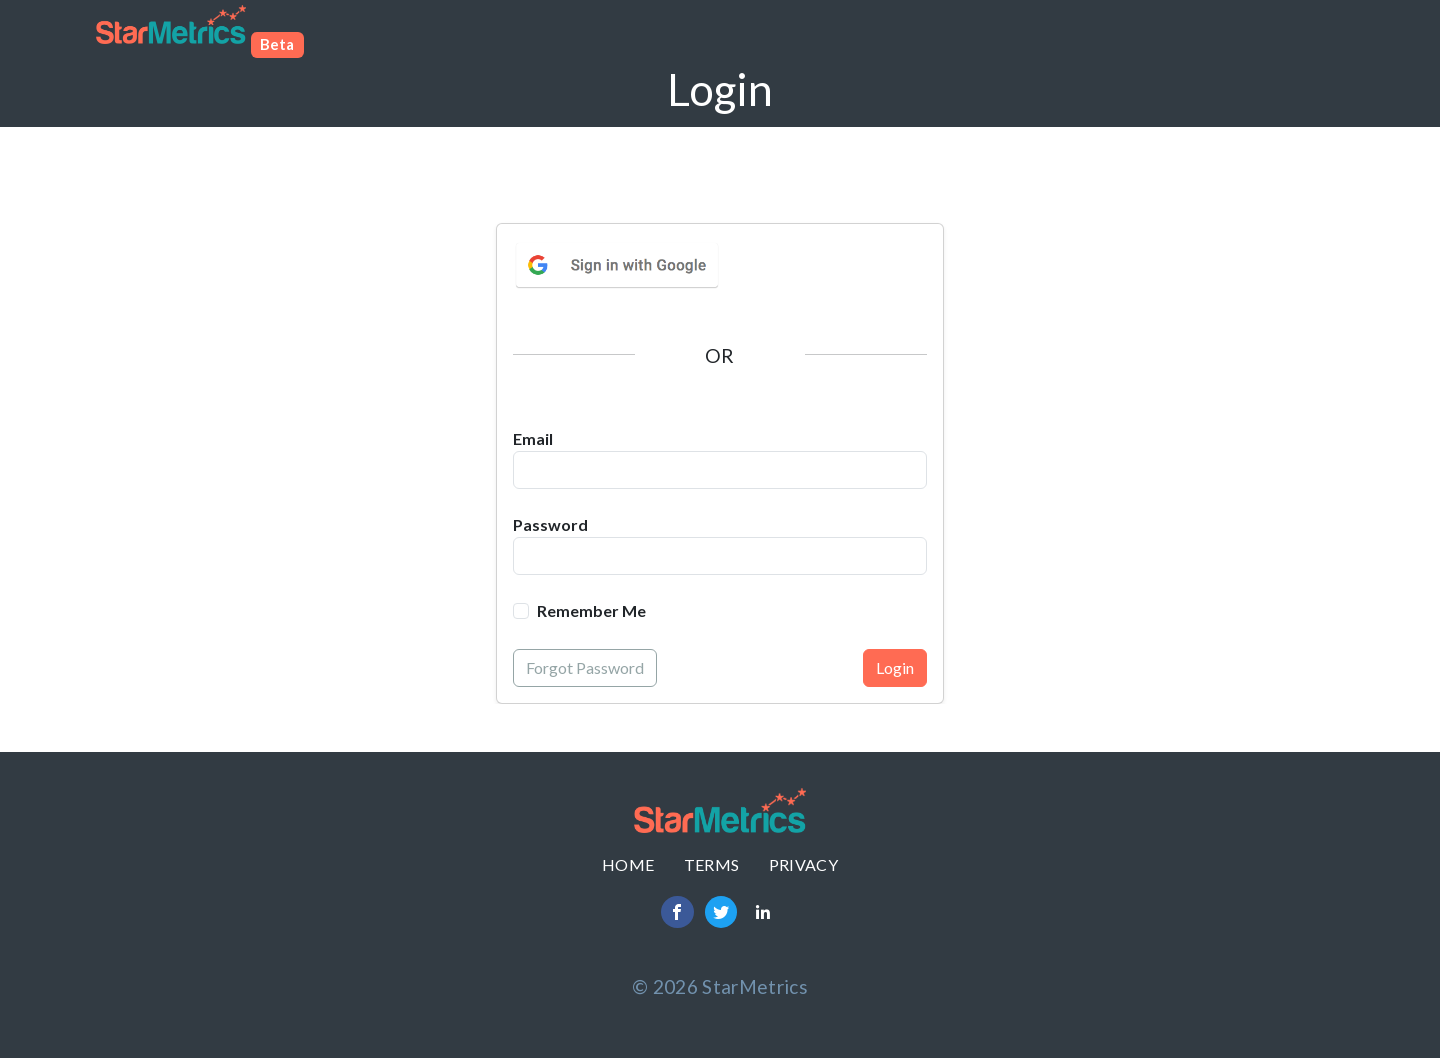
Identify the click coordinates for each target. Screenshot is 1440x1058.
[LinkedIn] (763, 913)
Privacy (803, 864)
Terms (712, 864)
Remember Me (591, 610)
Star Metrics (171, 24)
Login (895, 667)
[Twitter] (721, 912)
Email (533, 438)
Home (628, 864)
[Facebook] (677, 912)
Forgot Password (585, 667)
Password (550, 524)
